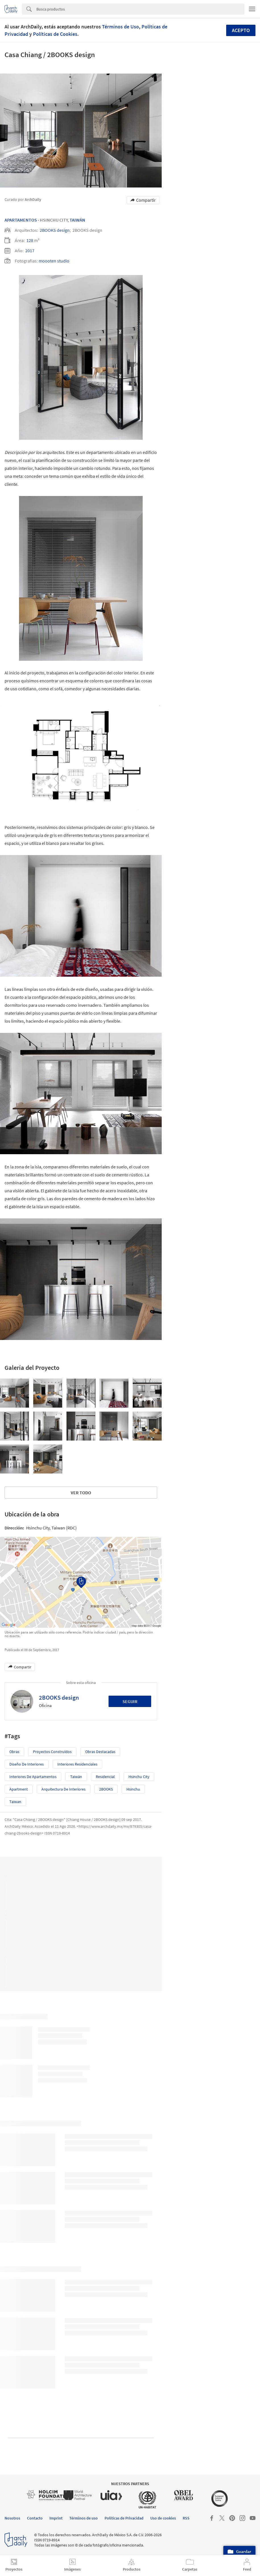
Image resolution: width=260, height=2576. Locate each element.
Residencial (105, 1776)
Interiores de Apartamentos (33, 1776)
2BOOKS (106, 1789)
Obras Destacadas (100, 1751)
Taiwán (77, 220)
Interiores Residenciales (77, 1764)
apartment (18, 1789)
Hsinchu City (138, 1776)
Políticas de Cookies (55, 34)
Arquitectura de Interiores (63, 1789)
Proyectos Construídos (52, 1751)
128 (29, 240)
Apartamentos (21, 220)
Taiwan (15, 1801)
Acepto (241, 30)
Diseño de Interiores (26, 1764)
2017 (29, 250)
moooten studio (54, 261)
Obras (14, 1751)
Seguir (130, 1701)
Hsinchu (133, 1789)
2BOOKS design (55, 230)
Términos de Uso (120, 26)
